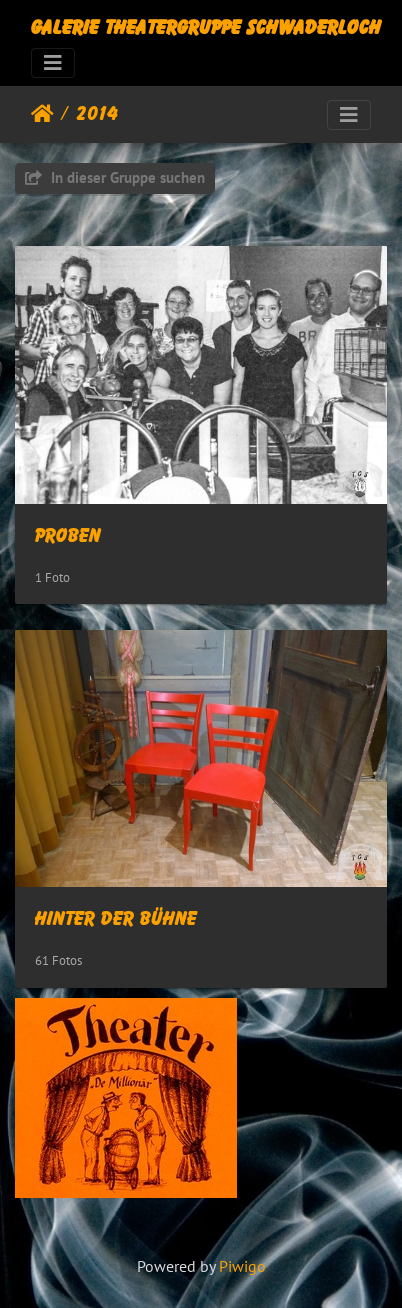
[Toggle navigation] (53, 63)
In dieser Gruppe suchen (115, 177)
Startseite (42, 114)
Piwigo (242, 1266)
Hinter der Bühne (116, 919)
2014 (97, 114)
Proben (68, 536)
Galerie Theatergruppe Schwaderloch (206, 28)
